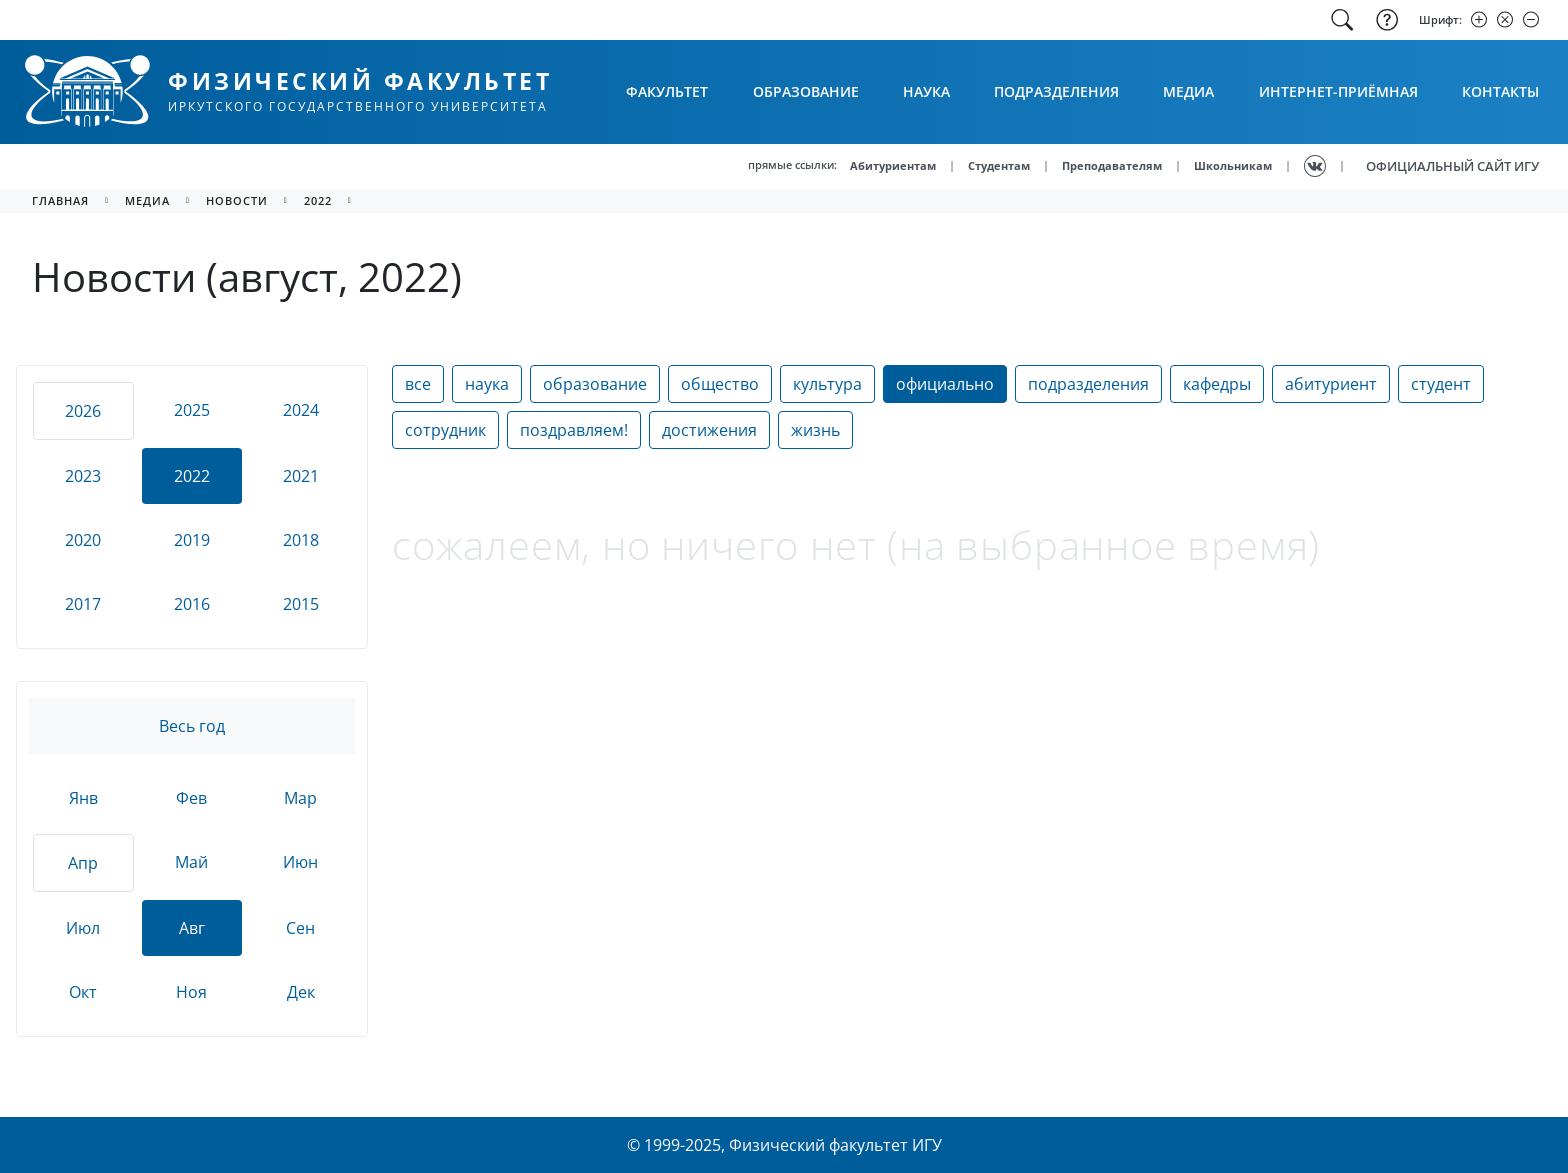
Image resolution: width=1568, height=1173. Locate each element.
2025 (192, 410)
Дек (301, 992)
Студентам (999, 165)
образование (595, 384)
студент (1441, 384)
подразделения (1088, 384)
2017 (83, 604)
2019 (192, 540)
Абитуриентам (893, 165)
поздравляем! (574, 430)
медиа (147, 200)
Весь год (192, 726)
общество (720, 384)
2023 (83, 476)
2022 (318, 200)
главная (60, 200)
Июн (300, 862)
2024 (301, 410)
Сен (300, 928)
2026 (83, 411)
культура (827, 384)
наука (487, 384)
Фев (191, 798)
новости (237, 200)
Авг (192, 928)
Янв (83, 798)
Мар (300, 798)
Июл (83, 928)
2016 (192, 604)
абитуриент (1331, 384)
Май (191, 862)
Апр (83, 863)
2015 (301, 604)
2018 (301, 540)
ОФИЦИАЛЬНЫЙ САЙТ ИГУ (1452, 166)
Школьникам (1233, 165)
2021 (301, 476)
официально (945, 384)
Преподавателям (1112, 165)
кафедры (1217, 384)
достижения (709, 430)
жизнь (815, 430)
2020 (83, 540)
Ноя (191, 992)
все (418, 384)
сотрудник (445, 430)
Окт (83, 992)
